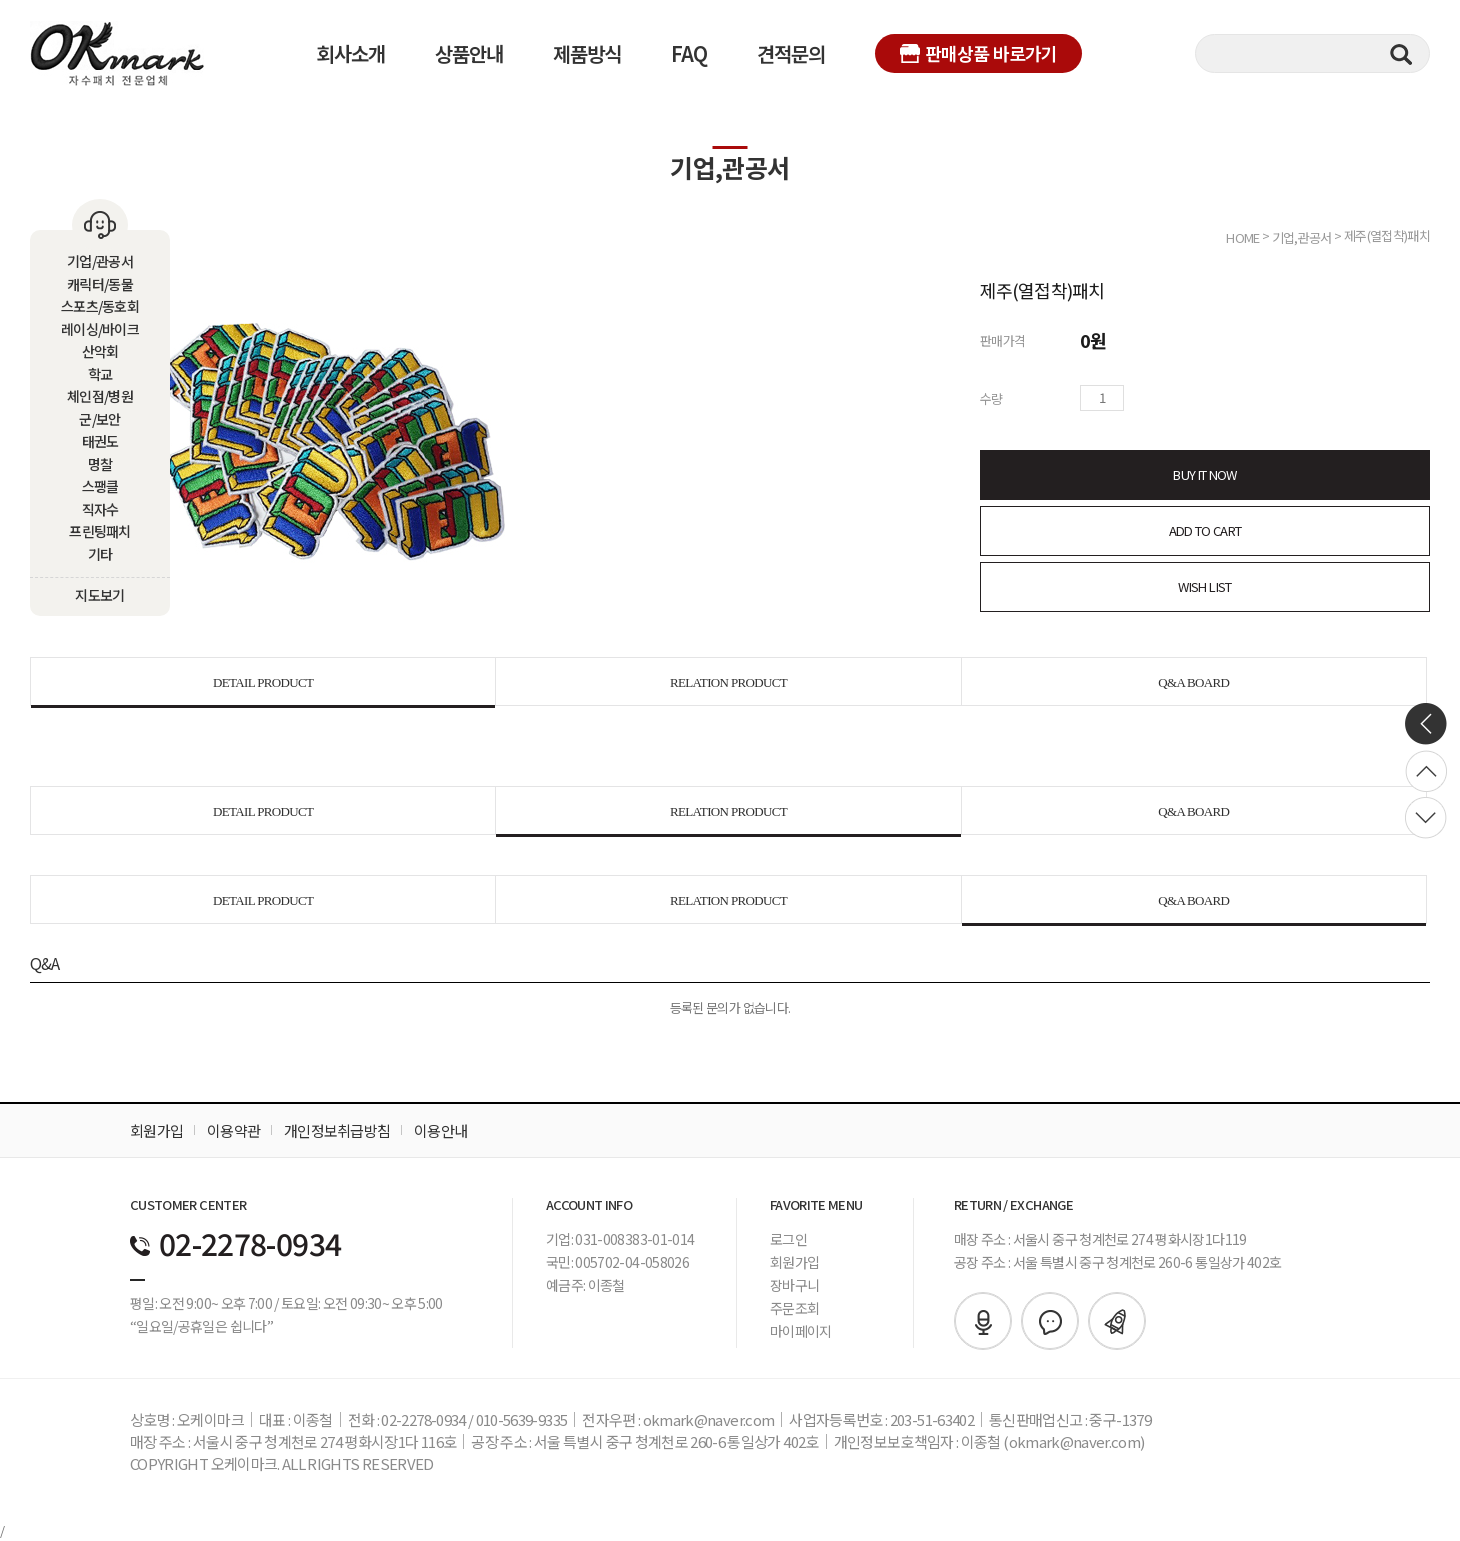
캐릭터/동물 (100, 284)
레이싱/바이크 (100, 329)
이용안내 (440, 1130)
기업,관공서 (1302, 236)
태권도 (100, 441)
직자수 (100, 509)
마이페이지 (801, 1331)
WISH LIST (1204, 586)
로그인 (788, 1239)
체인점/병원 (100, 396)
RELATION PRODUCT (728, 682)
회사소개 (351, 53)
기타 (100, 554)
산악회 (100, 351)
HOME (1242, 236)
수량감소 (1168, 398)
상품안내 (469, 53)
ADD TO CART (1205, 530)
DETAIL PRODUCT (263, 682)
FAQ (689, 53)
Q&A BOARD (1193, 682)
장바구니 (794, 1285)
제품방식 (587, 53)
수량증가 (1140, 398)
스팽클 (100, 486)
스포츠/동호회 (100, 306)
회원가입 (156, 1130)
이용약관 (233, 1130)
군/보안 (99, 419)
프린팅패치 (100, 531)
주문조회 (794, 1308)
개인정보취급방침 (337, 1130)
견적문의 (791, 53)
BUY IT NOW (1205, 474)
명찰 (100, 464)
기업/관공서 (100, 261)
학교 (100, 374)
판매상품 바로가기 (978, 53)
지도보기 (99, 595)
